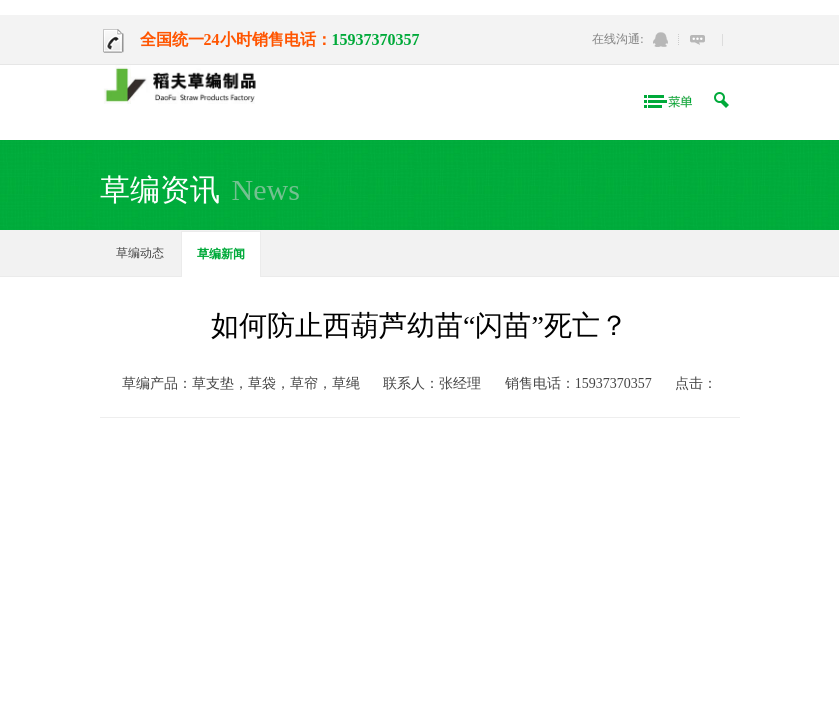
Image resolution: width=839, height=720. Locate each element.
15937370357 (376, 39)
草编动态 (140, 253)
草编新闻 (221, 254)
